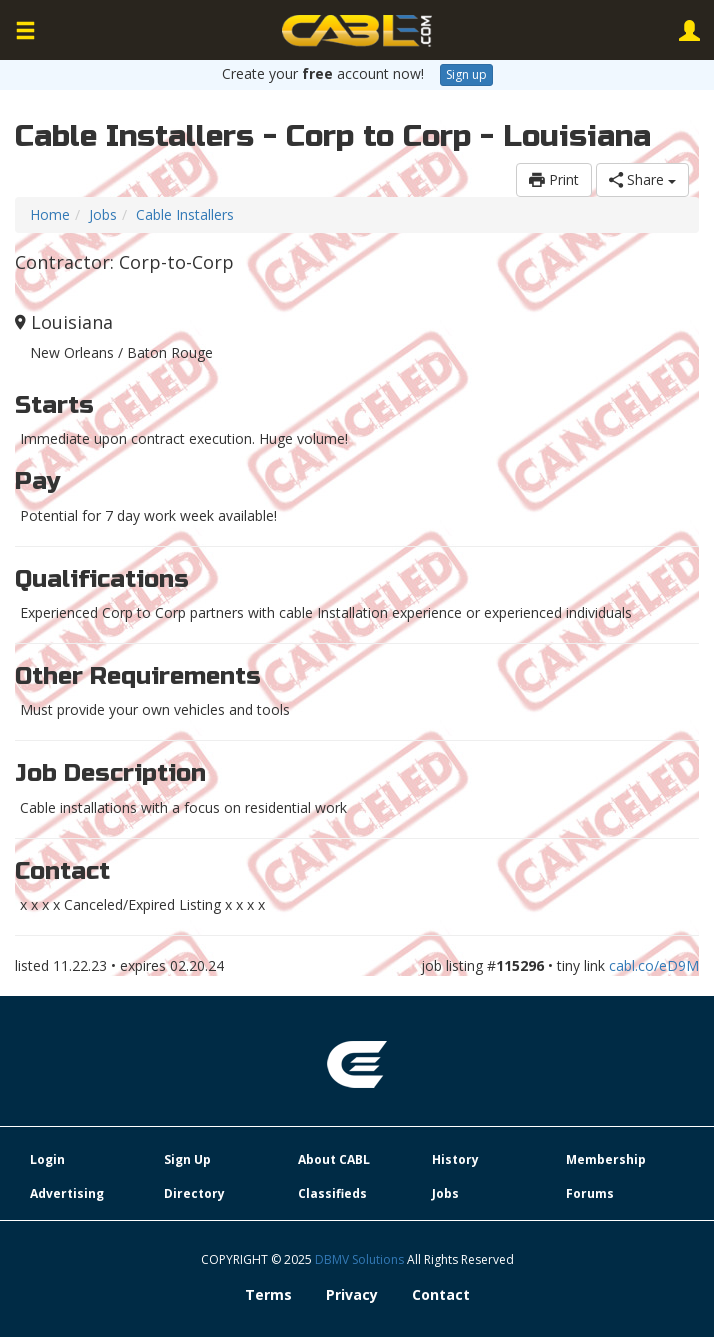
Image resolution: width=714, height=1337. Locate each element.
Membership (606, 1159)
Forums (590, 1193)
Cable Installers (185, 214)
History (455, 1159)
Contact (441, 1294)
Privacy (352, 1294)
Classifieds (332, 1193)
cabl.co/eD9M (654, 965)
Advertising (67, 1193)
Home (50, 214)
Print (554, 179)
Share (642, 179)
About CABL (334, 1159)
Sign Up (187, 1159)
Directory (194, 1193)
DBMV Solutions (361, 1259)
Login (47, 1159)
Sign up (466, 74)
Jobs (103, 214)
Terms (268, 1294)
